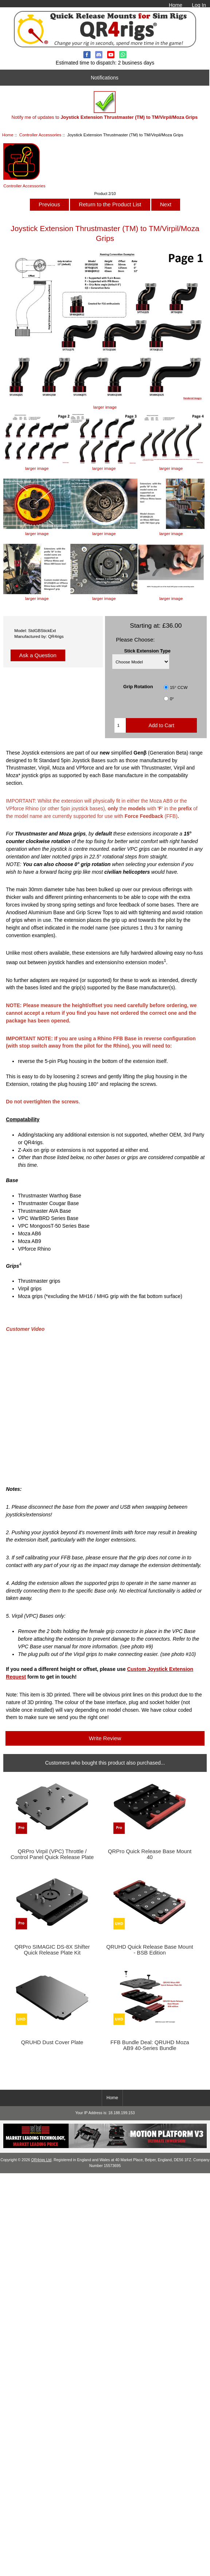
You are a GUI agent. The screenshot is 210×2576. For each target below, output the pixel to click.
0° (172, 698)
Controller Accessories (40, 134)
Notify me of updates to (104, 105)
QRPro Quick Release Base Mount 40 (149, 1854)
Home (175, 5)
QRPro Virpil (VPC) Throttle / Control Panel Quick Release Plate (52, 1854)
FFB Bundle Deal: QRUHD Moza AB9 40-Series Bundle (149, 2045)
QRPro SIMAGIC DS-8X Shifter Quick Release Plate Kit (52, 1950)
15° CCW (178, 687)
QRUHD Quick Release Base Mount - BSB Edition (149, 1950)
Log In (199, 5)
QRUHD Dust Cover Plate (52, 2042)
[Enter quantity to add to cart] (120, 725)
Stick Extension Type (147, 651)
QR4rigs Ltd (41, 2160)
